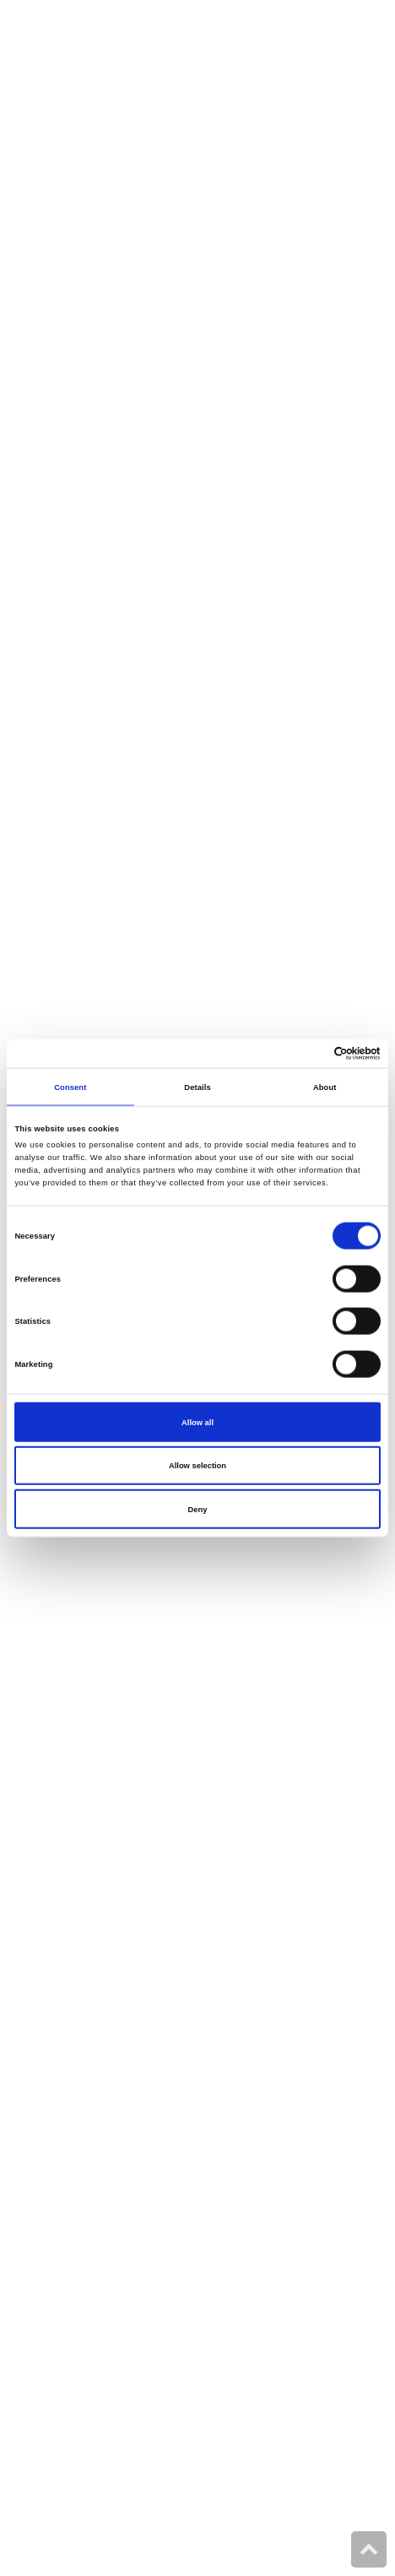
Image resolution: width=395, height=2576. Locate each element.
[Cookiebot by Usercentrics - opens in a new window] (307, 1053)
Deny (198, 1509)
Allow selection (197, 1466)
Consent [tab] (70, 1086)
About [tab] (325, 1086)
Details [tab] (197, 1086)
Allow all (197, 1422)
